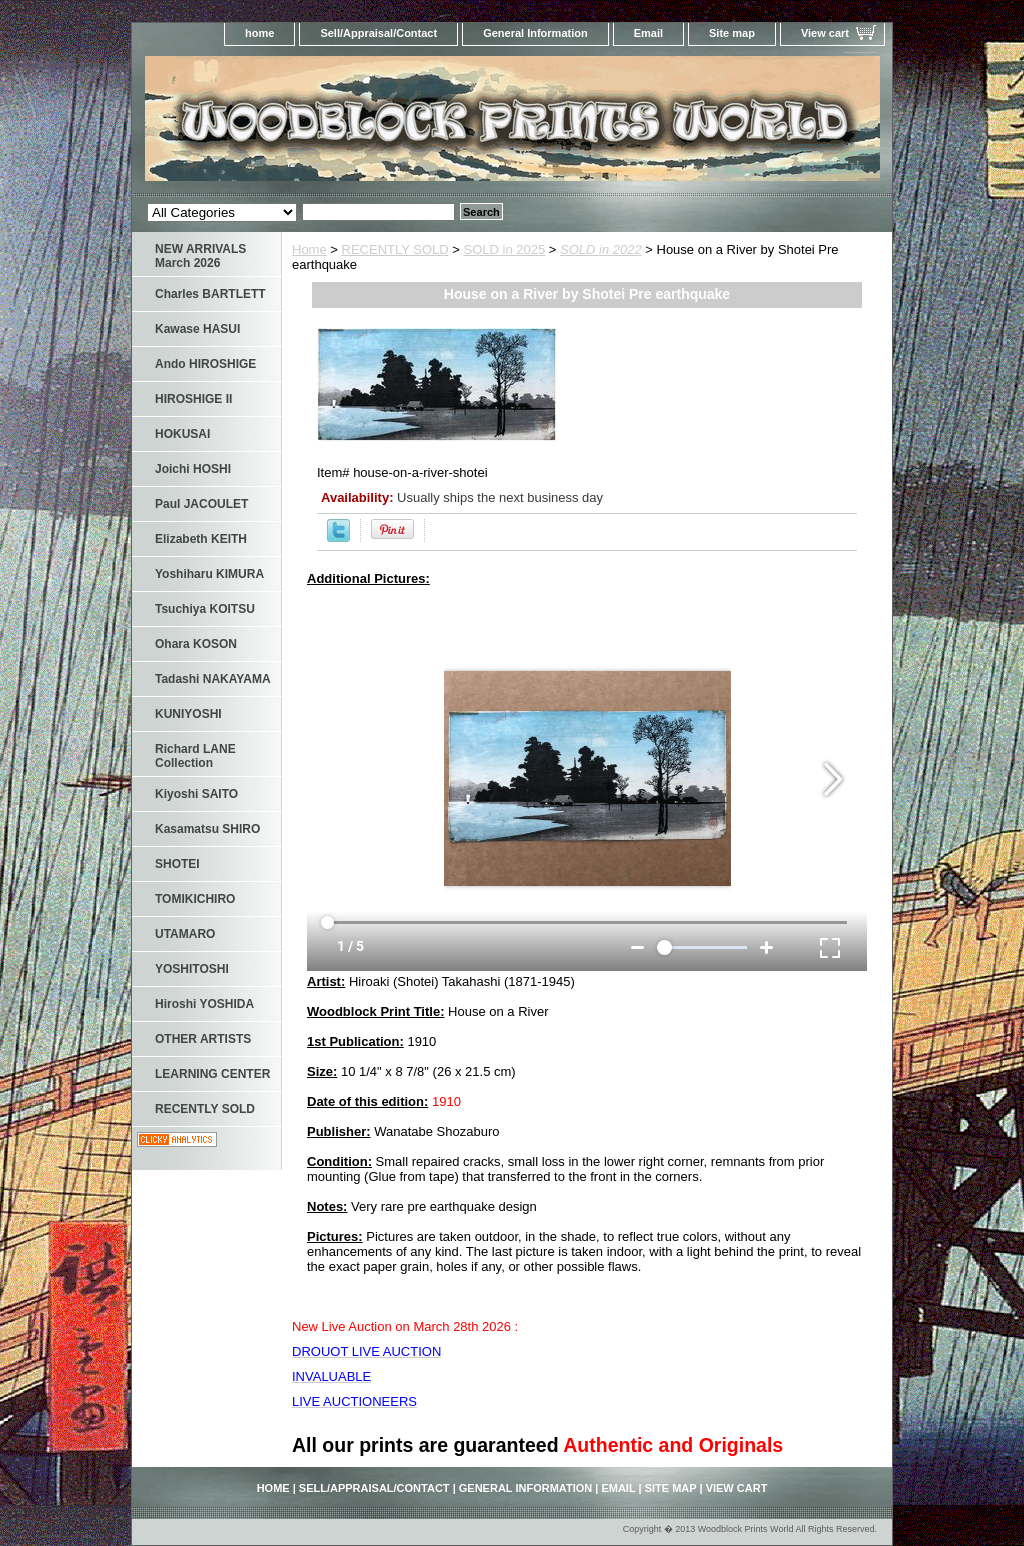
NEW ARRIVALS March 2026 (200, 256)
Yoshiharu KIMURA (209, 574)
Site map (732, 33)
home (259, 33)
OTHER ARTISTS (203, 1039)
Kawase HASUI (197, 329)
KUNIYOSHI (188, 714)
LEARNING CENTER (212, 1074)
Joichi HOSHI (193, 469)
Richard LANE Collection (195, 756)
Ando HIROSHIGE (205, 364)
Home (309, 249)
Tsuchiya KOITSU (205, 609)
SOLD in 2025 (505, 249)
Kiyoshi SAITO (196, 794)
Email (648, 33)
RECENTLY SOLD (395, 249)
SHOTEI (177, 864)
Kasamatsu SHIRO (207, 829)
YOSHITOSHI (192, 969)
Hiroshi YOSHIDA (204, 1004)
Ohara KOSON (196, 644)
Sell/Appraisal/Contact (378, 33)
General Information (535, 33)
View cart (825, 33)
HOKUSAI (182, 434)
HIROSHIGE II (193, 399)
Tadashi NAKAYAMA (213, 679)
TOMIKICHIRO (195, 899)
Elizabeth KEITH (201, 539)
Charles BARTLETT (210, 294)
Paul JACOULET (201, 504)
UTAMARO (185, 934)
